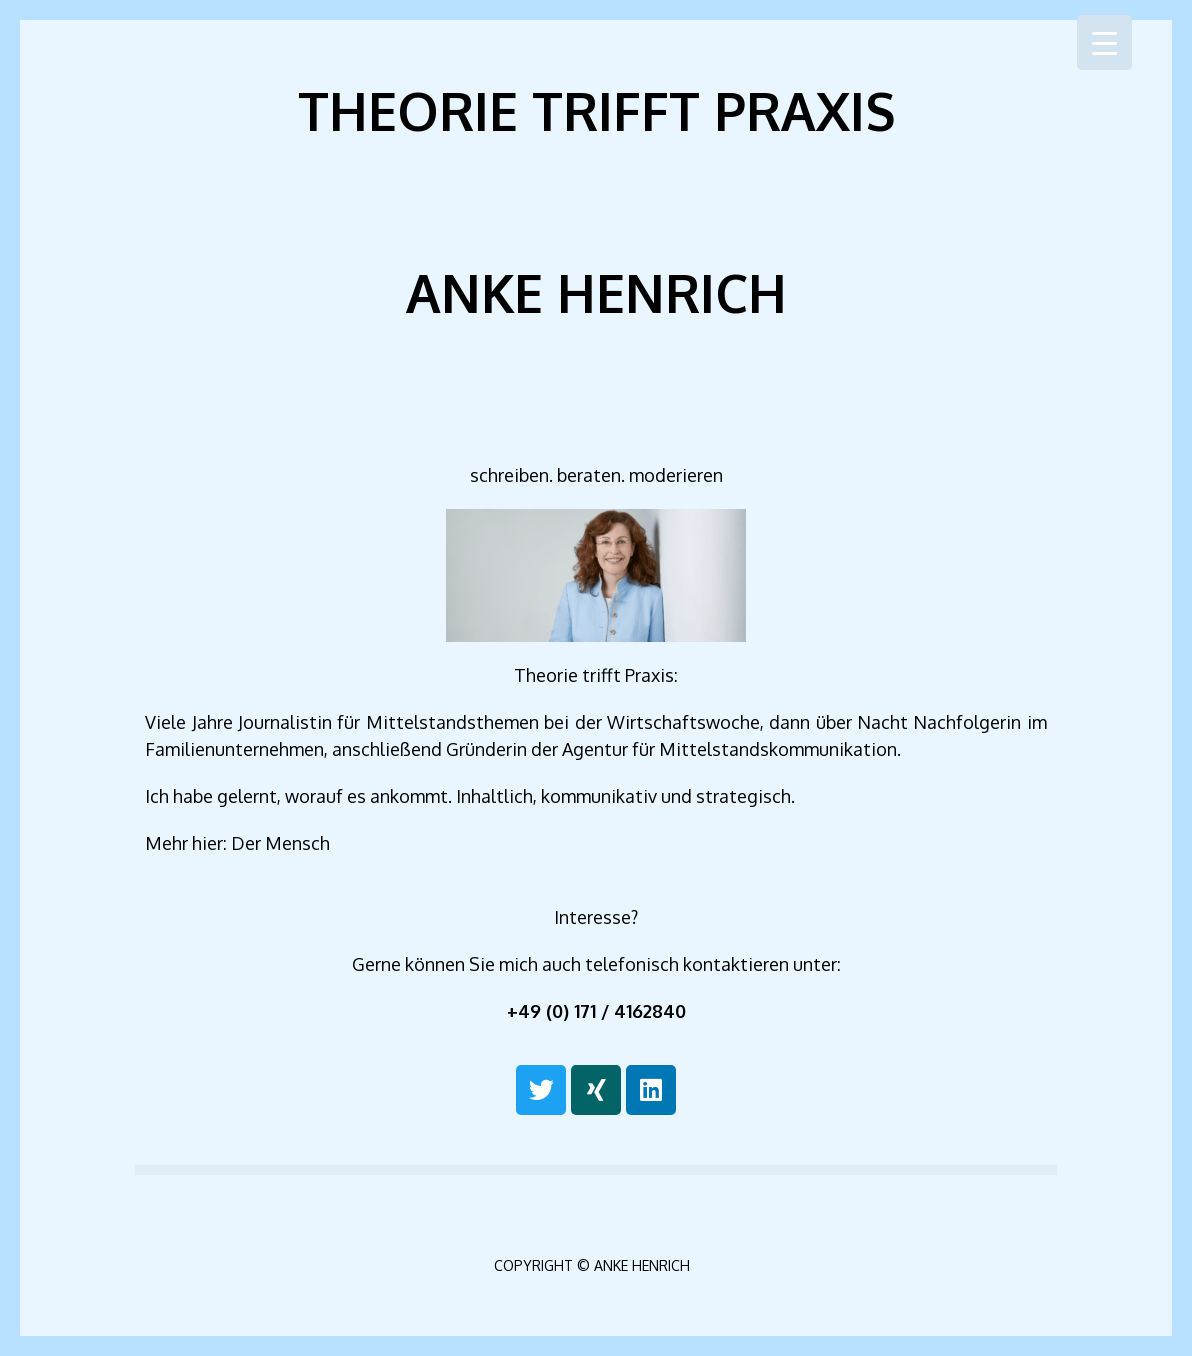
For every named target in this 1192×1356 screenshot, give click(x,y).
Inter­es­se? (596, 917)
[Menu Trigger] (1104, 42)
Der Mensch (280, 843)
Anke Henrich (596, 292)
